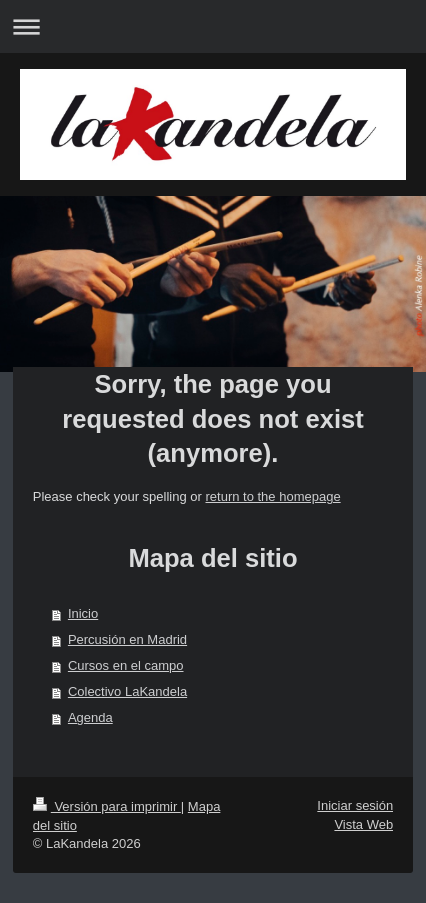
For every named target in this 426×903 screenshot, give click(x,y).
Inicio (83, 613)
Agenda (90, 717)
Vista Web (363, 824)
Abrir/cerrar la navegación (213, 26)
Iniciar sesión (355, 805)
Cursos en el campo (126, 665)
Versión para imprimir (107, 806)
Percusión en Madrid (127, 639)
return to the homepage (272, 496)
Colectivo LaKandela (127, 691)
